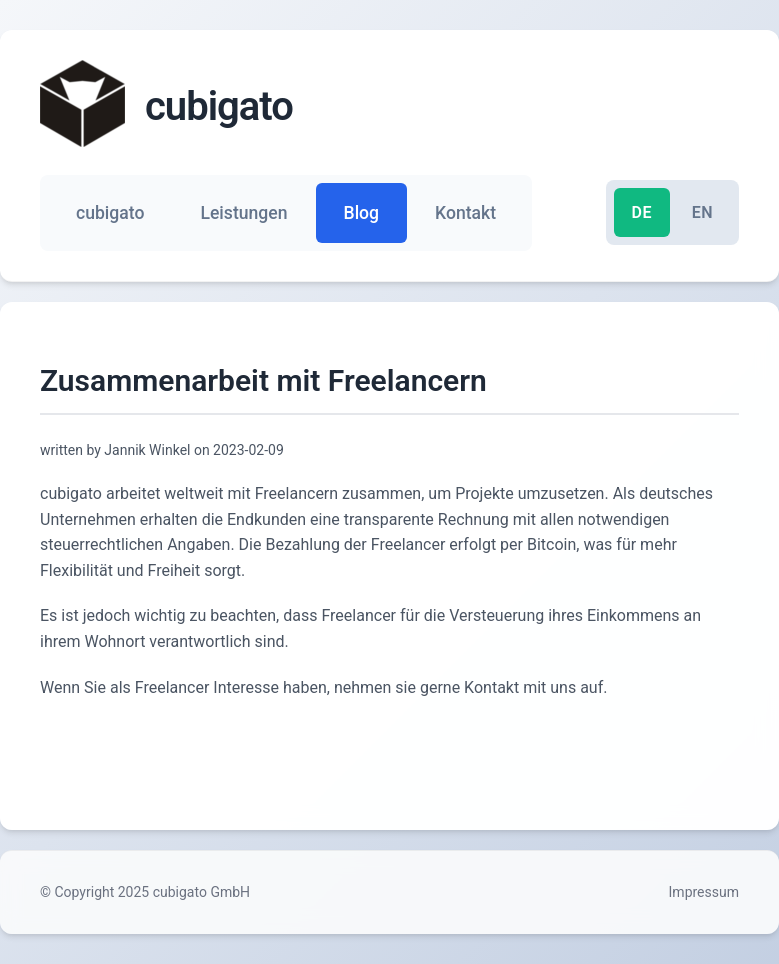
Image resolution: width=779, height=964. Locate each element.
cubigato (110, 213)
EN (702, 212)
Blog (362, 213)
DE (642, 212)
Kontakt (465, 213)
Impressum (704, 892)
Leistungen (243, 213)
